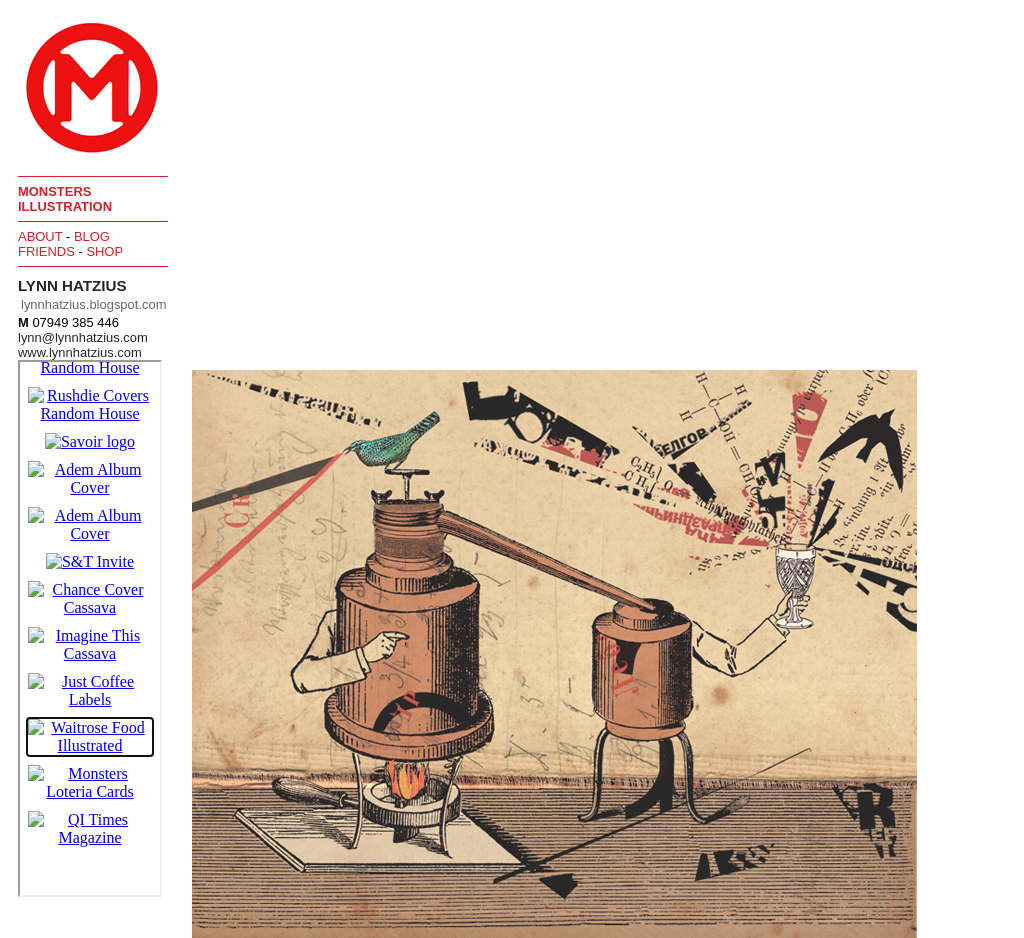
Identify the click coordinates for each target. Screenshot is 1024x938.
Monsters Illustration (65, 199)
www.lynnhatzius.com (80, 352)
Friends (46, 251)
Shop (104, 251)
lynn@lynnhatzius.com (83, 337)
